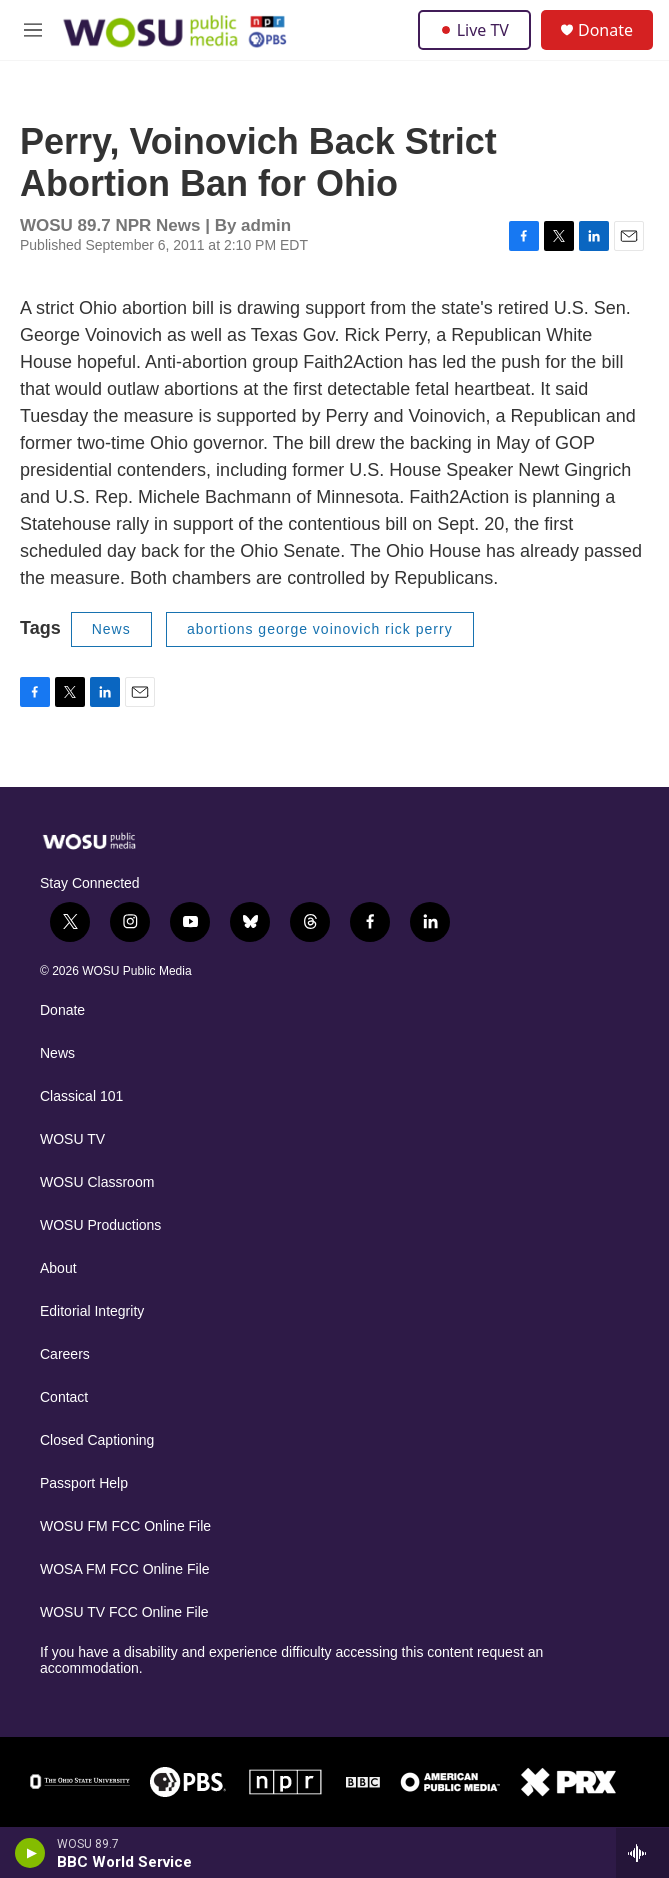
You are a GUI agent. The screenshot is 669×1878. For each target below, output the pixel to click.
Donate (605, 30)
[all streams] (642, 1853)
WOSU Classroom (97, 1182)
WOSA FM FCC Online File (125, 1569)
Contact (64, 1397)
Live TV (474, 30)
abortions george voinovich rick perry (320, 629)
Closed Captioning (97, 1440)
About (58, 1268)
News (111, 629)
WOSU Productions (100, 1225)
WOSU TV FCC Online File (124, 1612)
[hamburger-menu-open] (33, 30)
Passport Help (84, 1483)
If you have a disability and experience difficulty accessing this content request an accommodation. (291, 1660)
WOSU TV (72, 1139)
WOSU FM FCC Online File (125, 1526)
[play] (30, 1853)
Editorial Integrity (92, 1311)
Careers (65, 1354)
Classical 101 (81, 1096)
